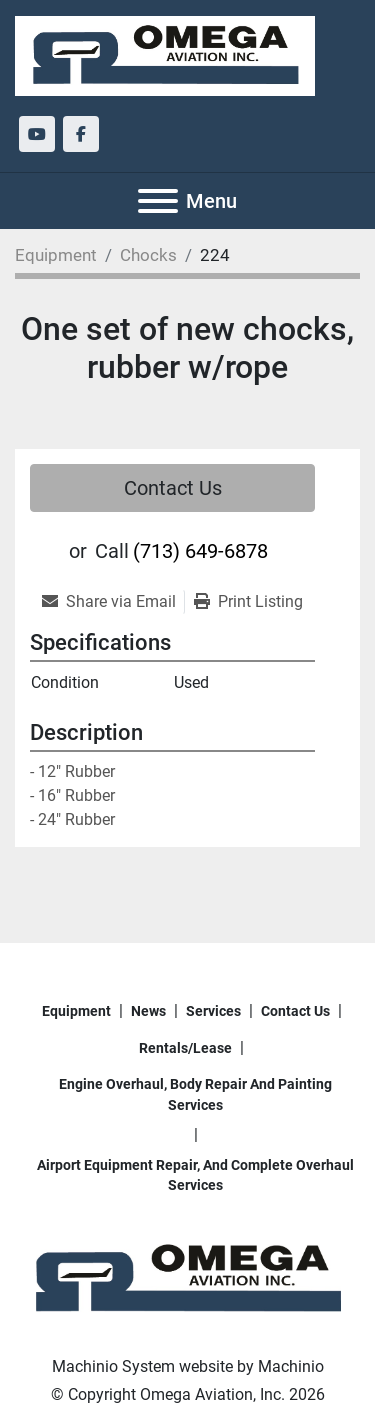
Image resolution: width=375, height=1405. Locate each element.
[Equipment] (56, 255)
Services (213, 1011)
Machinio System (113, 1366)
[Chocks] (148, 255)
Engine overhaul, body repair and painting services (195, 1094)
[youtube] (37, 134)
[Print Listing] (248, 602)
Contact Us (173, 488)
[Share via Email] (113, 602)
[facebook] (81, 134)
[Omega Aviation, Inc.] (187, 1278)
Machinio (291, 1366)
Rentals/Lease (185, 1048)
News (148, 1011)
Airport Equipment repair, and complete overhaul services (195, 1175)
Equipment (76, 1011)
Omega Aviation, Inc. (212, 1394)
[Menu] (158, 201)
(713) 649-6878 (200, 551)
